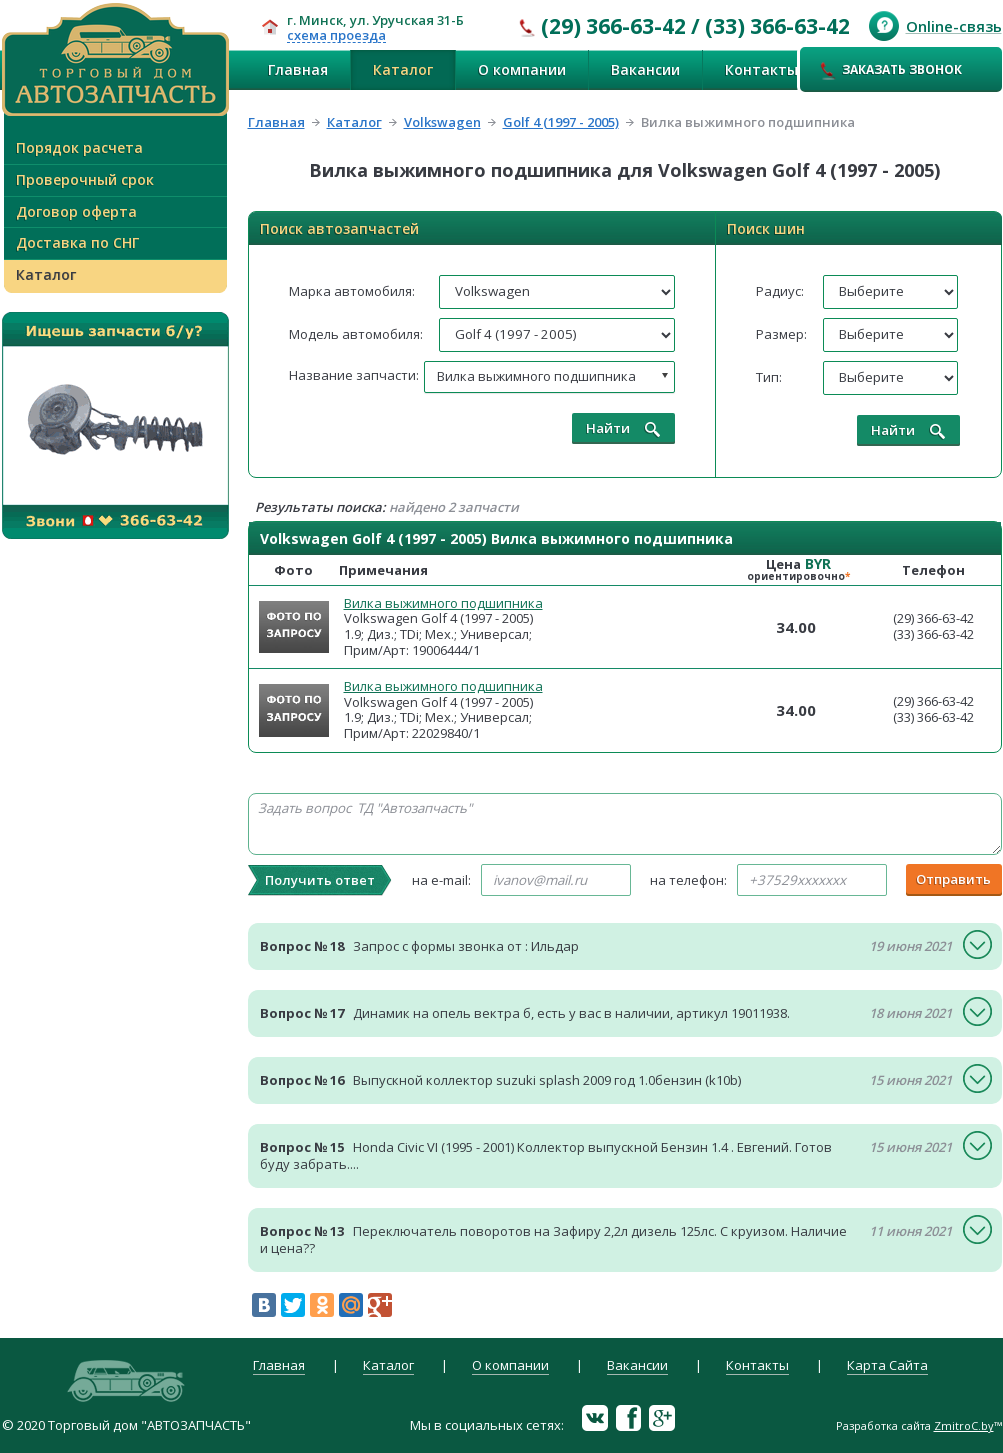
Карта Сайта (887, 1366)
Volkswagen (442, 122)
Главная (298, 69)
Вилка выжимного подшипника (443, 603)
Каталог (403, 69)
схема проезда (336, 36)
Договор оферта (76, 211)
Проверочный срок (85, 179)
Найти (623, 428)
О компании (522, 69)
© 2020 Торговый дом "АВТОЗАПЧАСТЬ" (126, 1425)
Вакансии (645, 69)
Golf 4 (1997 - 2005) (561, 122)
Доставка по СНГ (77, 242)
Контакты (761, 69)
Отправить (953, 879)
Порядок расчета (79, 147)
